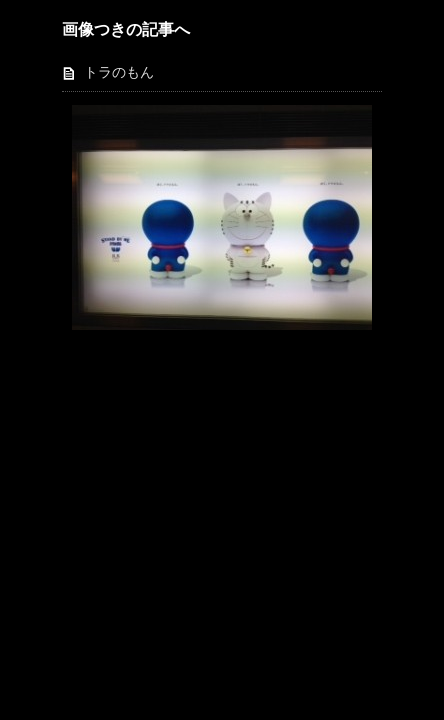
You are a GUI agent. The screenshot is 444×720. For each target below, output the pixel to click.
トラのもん (119, 72)
